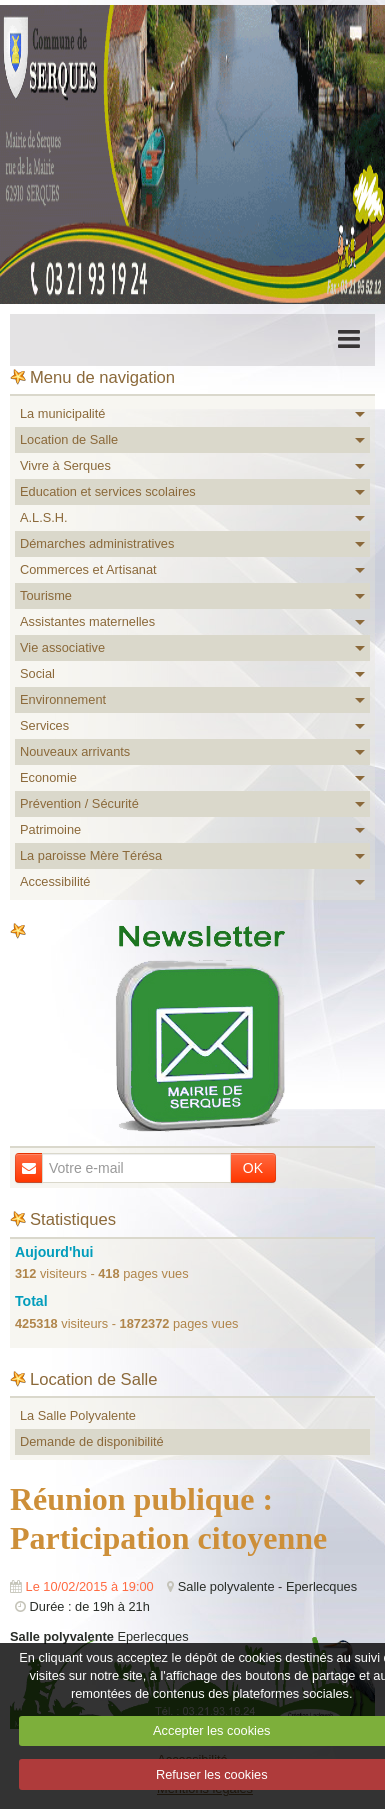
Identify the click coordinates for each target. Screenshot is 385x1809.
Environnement (63, 699)
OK (253, 1168)
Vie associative (62, 647)
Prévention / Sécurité (79, 803)
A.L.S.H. (44, 517)
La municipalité (62, 413)
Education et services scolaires (108, 491)
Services (44, 725)
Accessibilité (55, 881)
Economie (48, 777)
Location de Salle (69, 439)
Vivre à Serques (65, 465)
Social (37, 673)
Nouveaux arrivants (75, 751)
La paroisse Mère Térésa (91, 855)
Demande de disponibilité (92, 1441)
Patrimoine (50, 829)
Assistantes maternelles (87, 621)
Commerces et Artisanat (88, 569)
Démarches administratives (97, 543)
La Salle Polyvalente (78, 1415)
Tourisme (46, 595)
